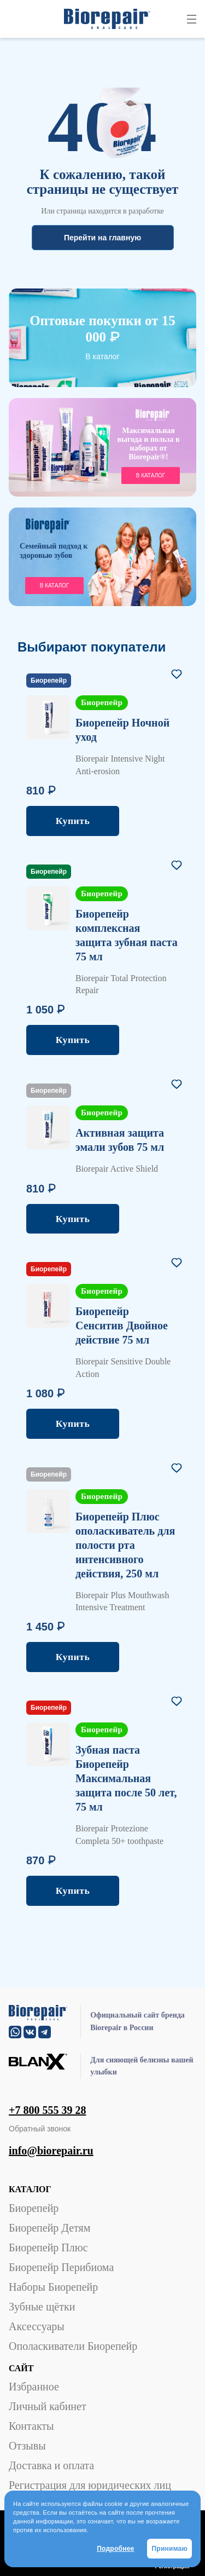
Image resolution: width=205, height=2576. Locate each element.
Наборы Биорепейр (53, 2287)
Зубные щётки (42, 2307)
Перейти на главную (102, 237)
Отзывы (27, 2446)
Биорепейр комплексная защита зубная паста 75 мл (126, 935)
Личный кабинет (47, 2406)
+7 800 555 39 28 (47, 2110)
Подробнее (115, 2548)
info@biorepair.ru (51, 2151)
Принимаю (169, 2548)
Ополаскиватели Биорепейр (73, 2346)
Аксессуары (37, 2326)
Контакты (31, 2426)
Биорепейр (33, 2208)
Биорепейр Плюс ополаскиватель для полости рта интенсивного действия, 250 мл (125, 1545)
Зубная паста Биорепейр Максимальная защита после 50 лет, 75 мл (126, 1778)
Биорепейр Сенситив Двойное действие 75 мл (121, 1325)
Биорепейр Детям (49, 2228)
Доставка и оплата (51, 2465)
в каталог (151, 475)
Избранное (34, 2387)
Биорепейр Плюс (48, 2247)
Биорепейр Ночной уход (122, 730)
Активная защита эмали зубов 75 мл (119, 1140)
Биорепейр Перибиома (61, 2267)
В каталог (102, 356)
